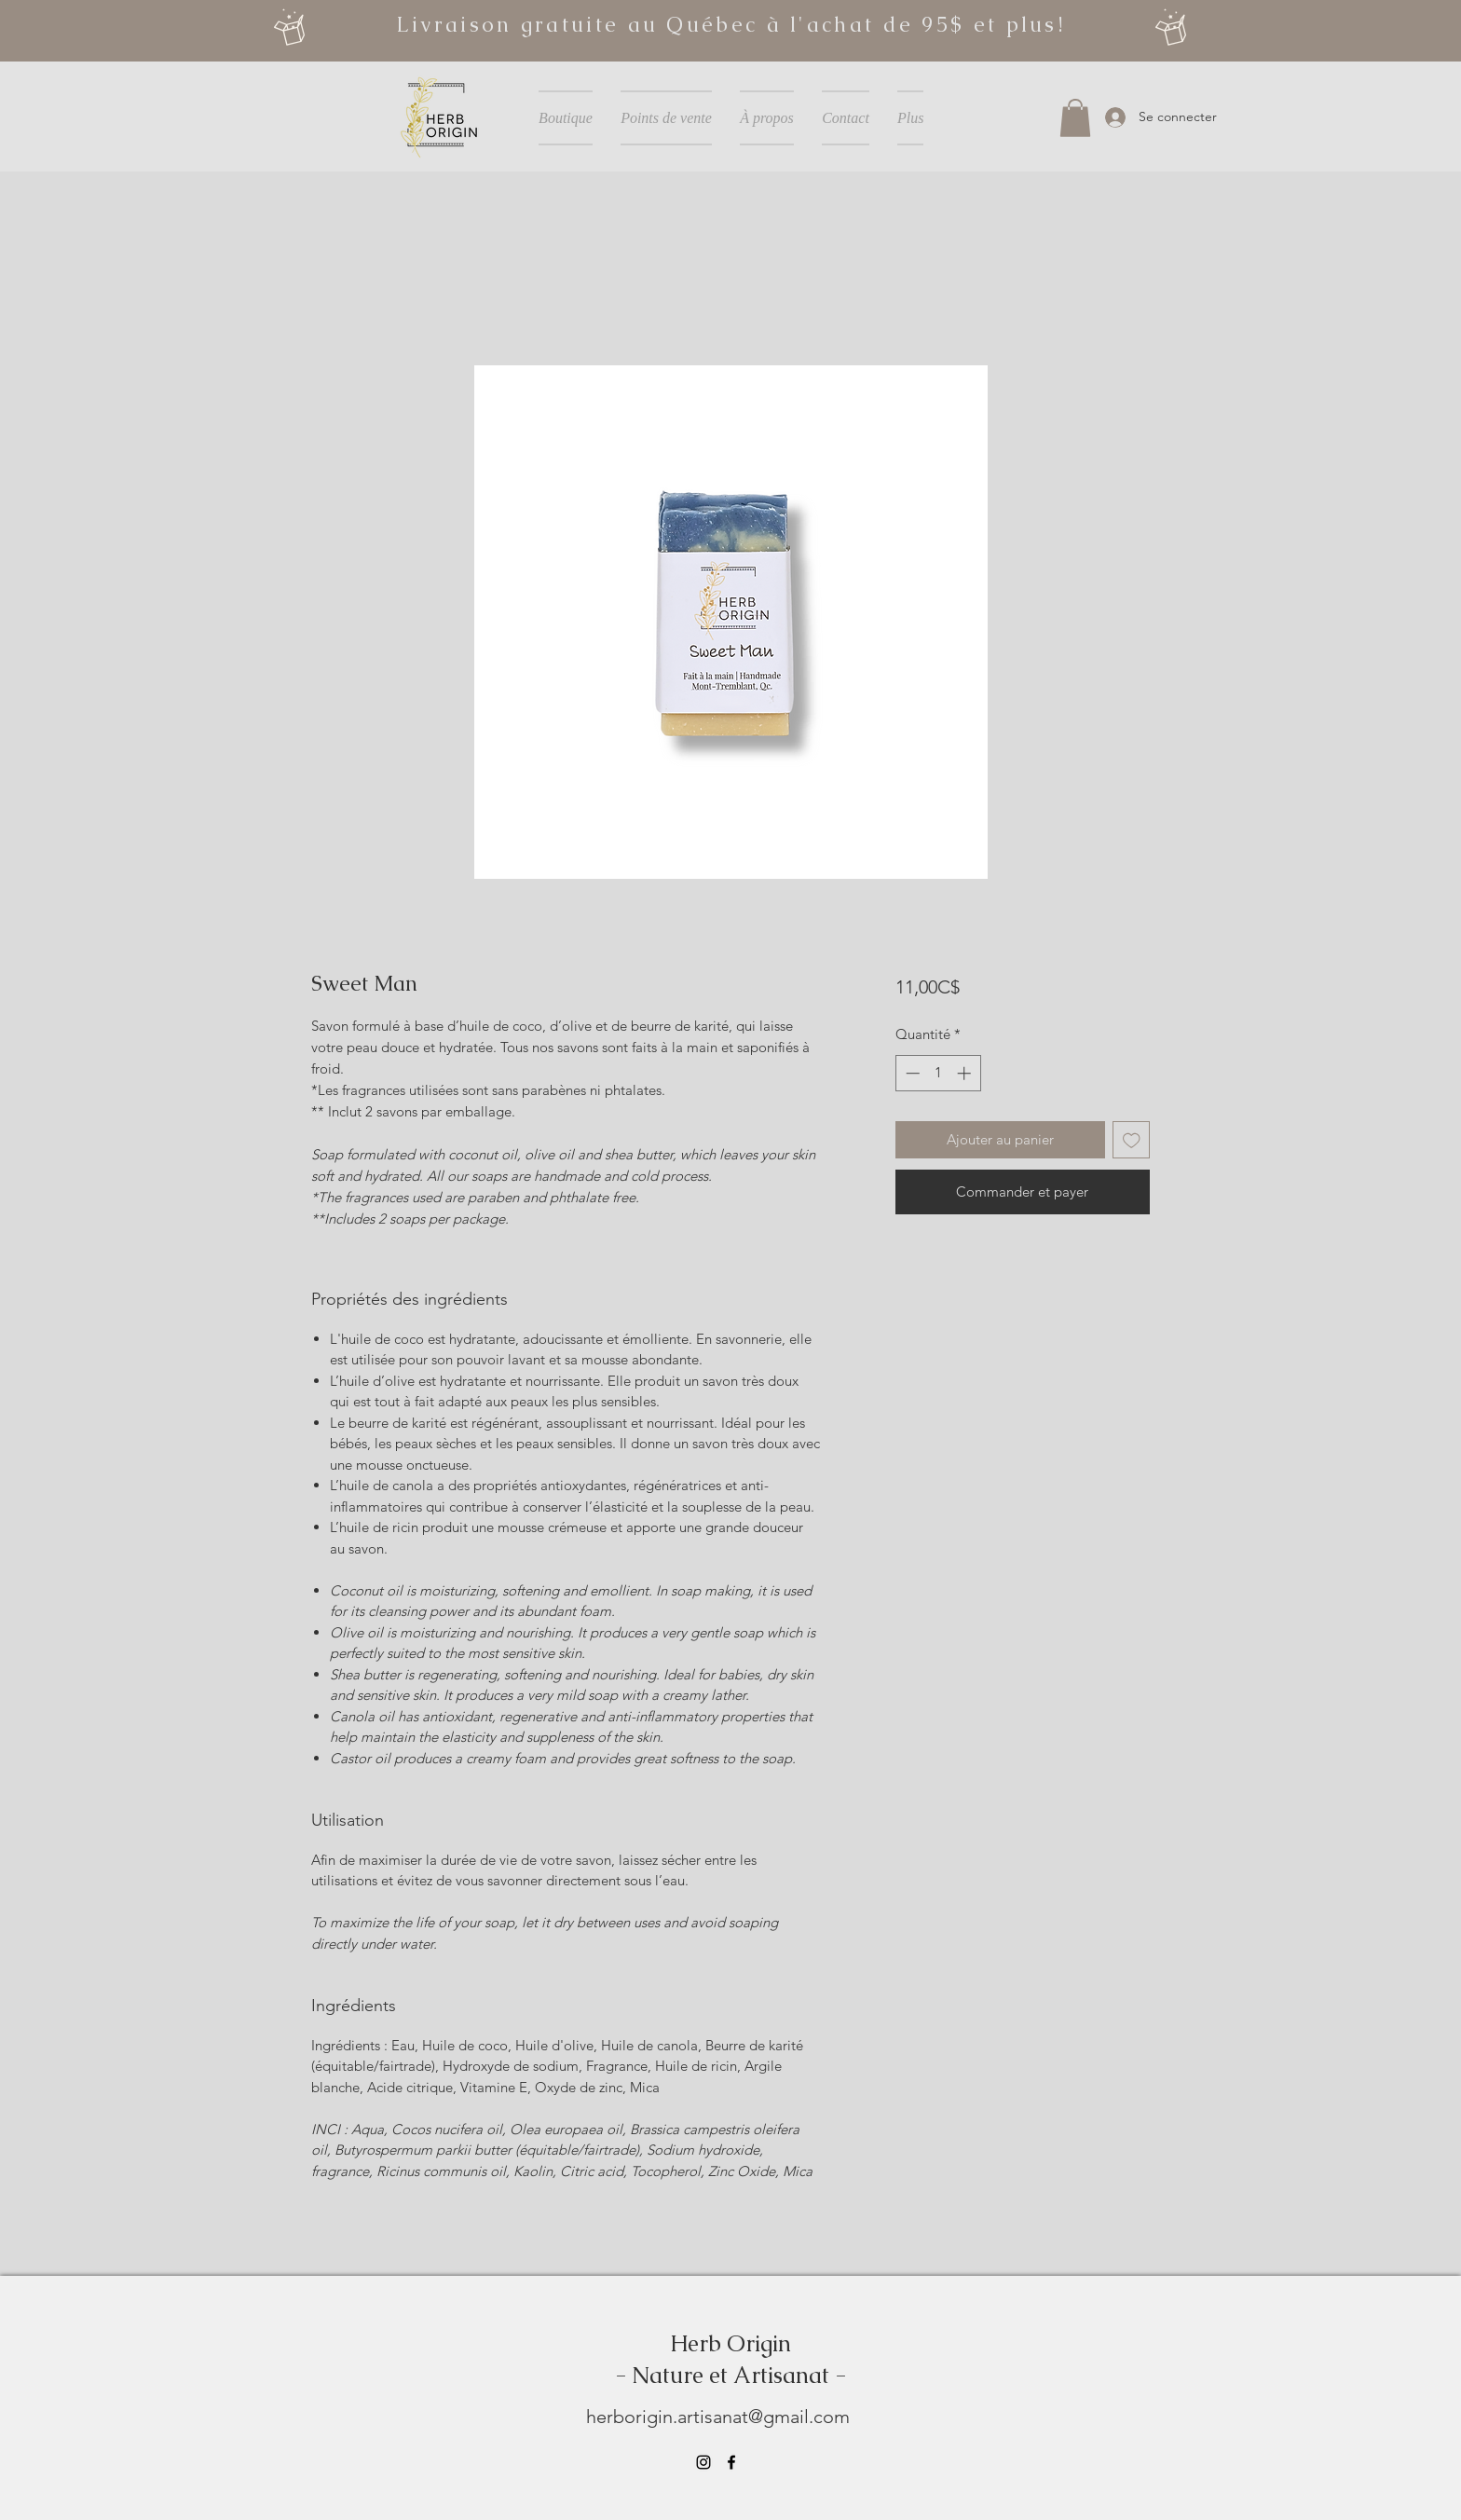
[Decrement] (910, 1073)
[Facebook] (731, 2462)
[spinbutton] (937, 1073)
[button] (1075, 118)
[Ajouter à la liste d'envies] (1132, 1140)
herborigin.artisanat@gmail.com (718, 2416)
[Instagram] (703, 2462)
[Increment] (965, 1073)
